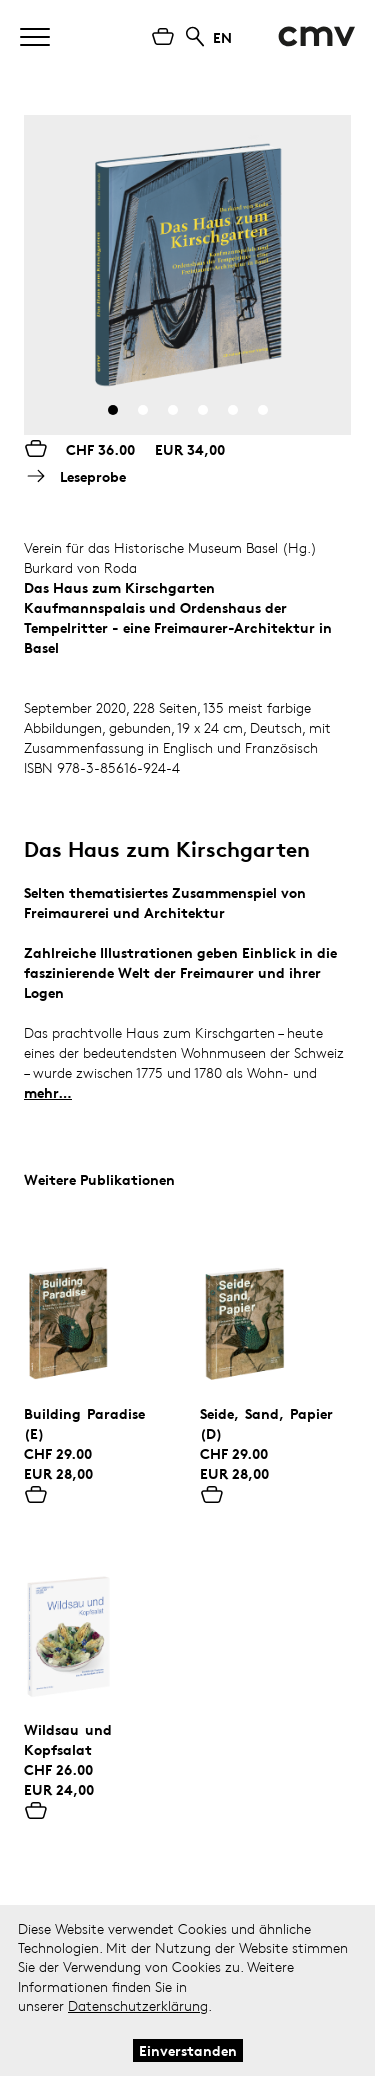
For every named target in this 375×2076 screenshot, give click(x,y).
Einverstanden (188, 2050)
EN (222, 37)
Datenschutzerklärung (138, 2005)
